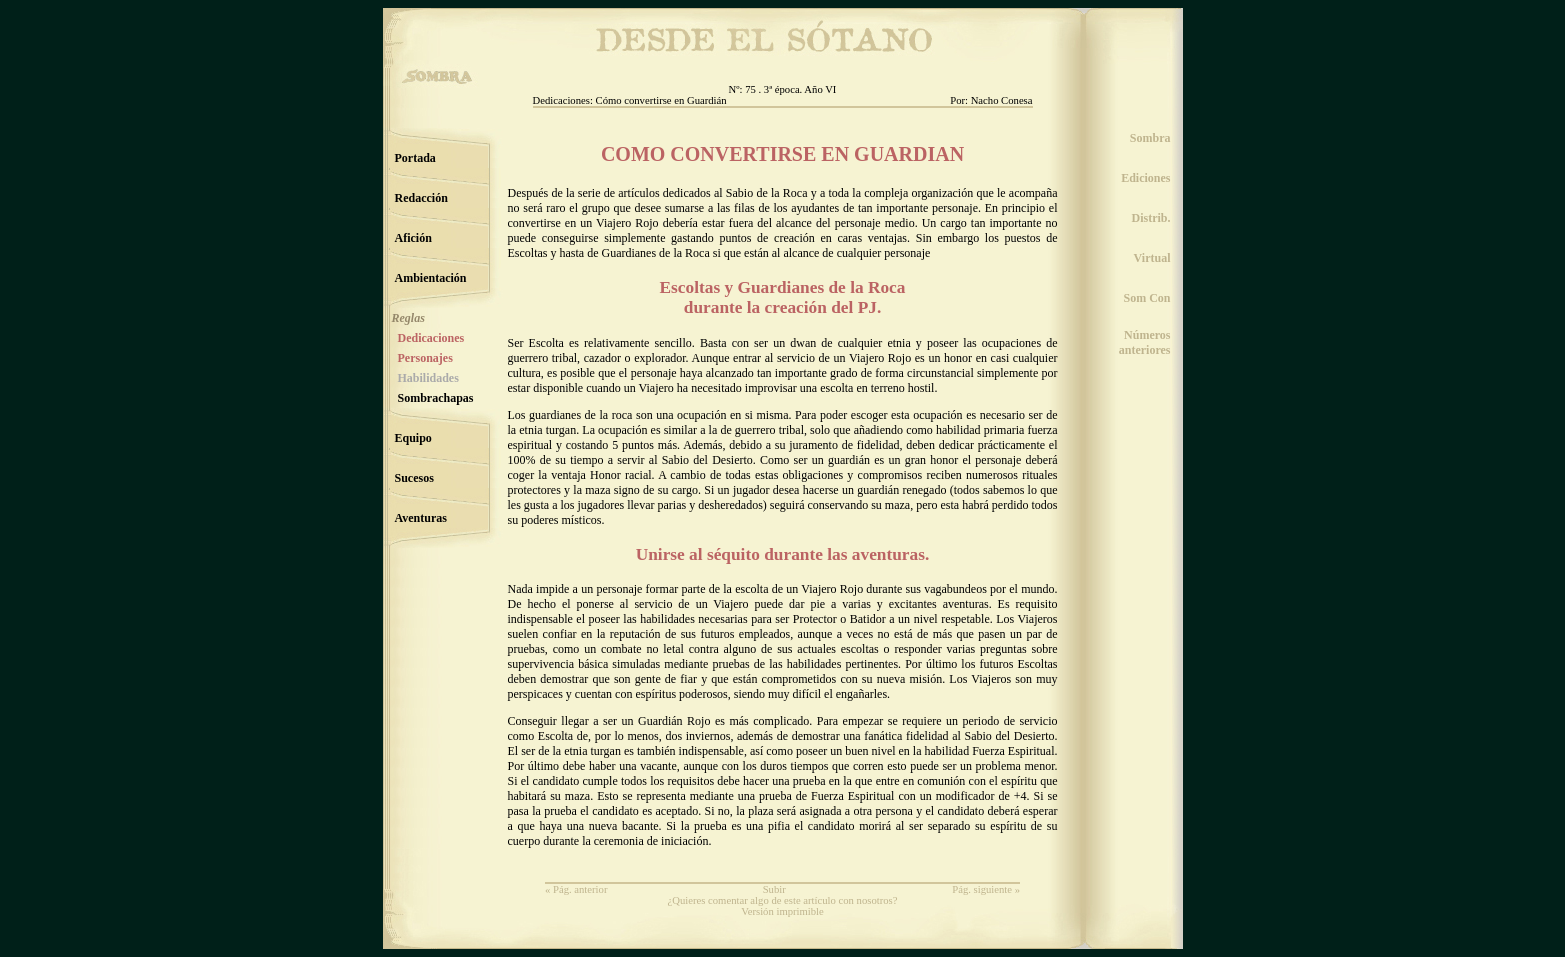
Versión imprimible (782, 911)
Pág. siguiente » (986, 889)
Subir (774, 889)
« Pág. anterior (576, 889)
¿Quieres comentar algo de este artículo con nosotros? (783, 900)
